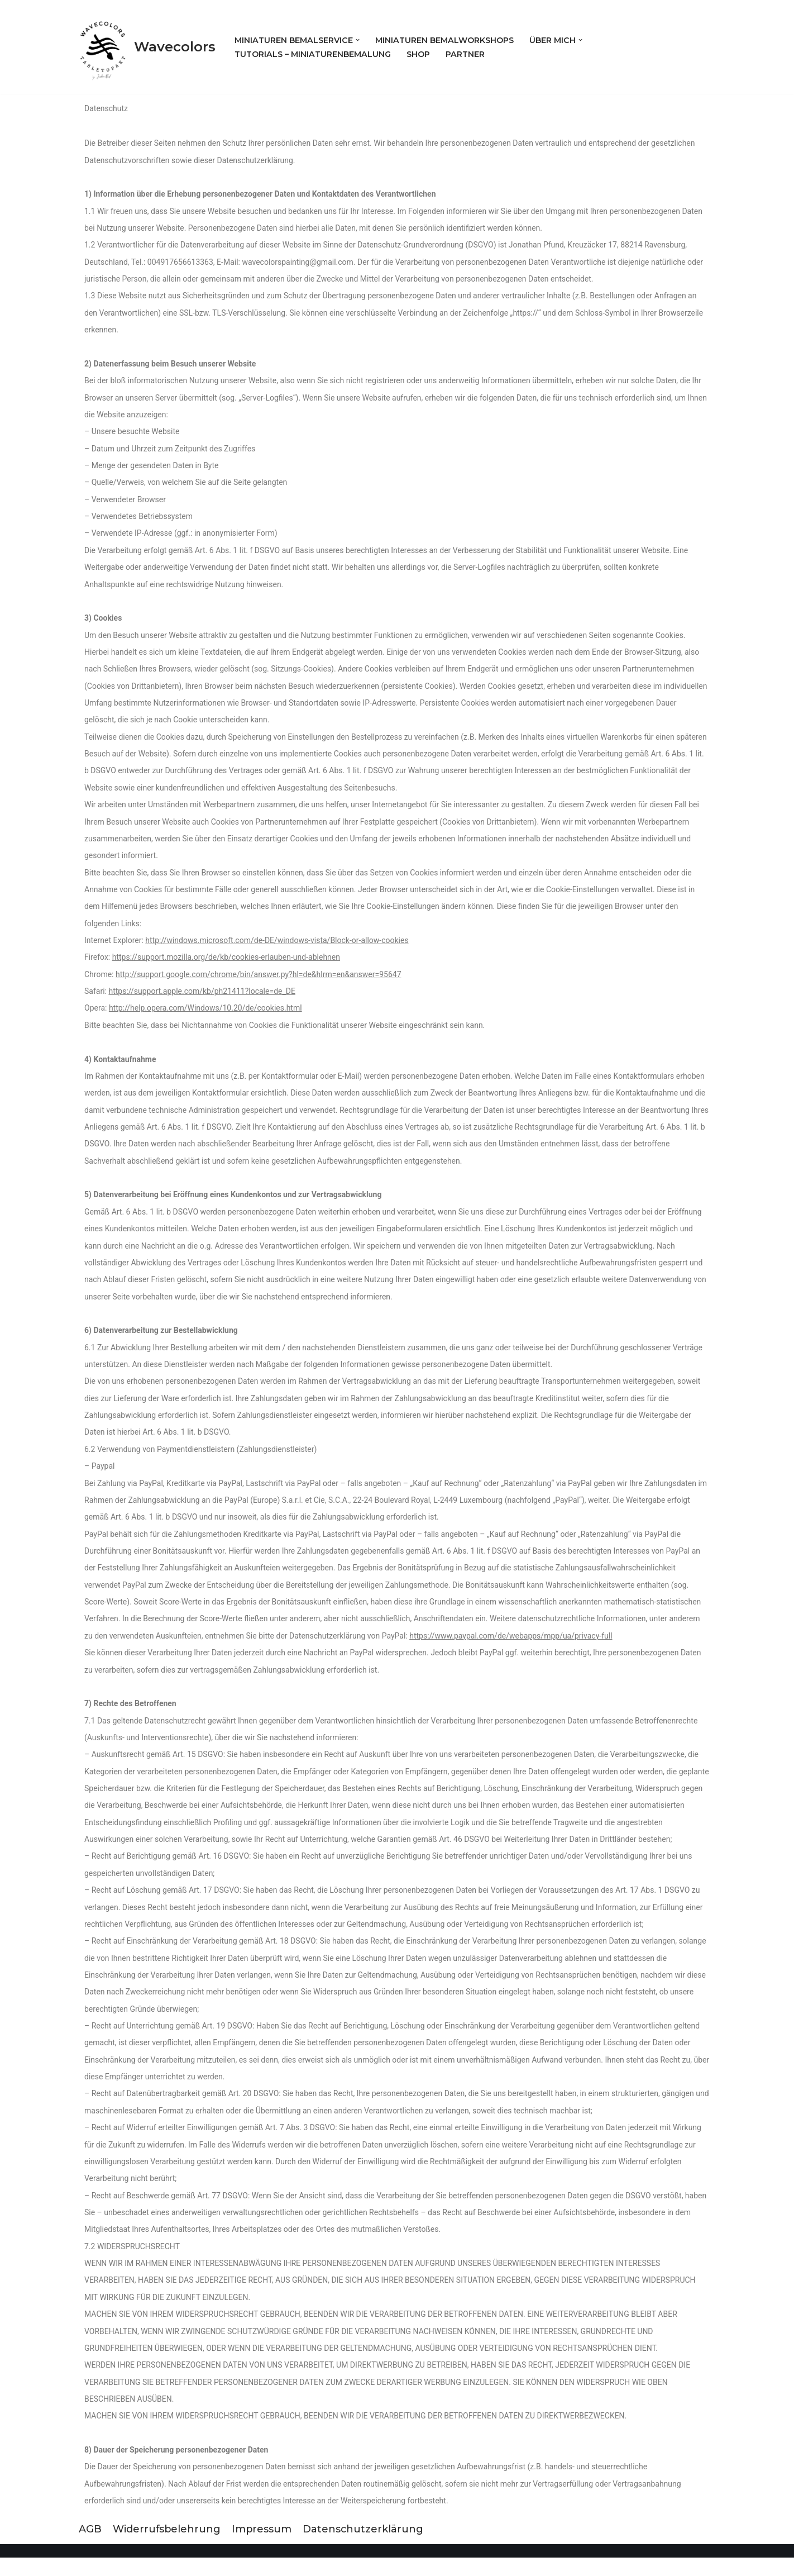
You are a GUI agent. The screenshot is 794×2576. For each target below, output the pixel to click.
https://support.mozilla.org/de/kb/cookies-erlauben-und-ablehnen (226, 963)
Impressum (263, 2547)
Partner (467, 54)
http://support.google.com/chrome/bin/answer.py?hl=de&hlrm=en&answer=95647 (258, 980)
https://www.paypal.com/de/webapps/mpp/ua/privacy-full (510, 1646)
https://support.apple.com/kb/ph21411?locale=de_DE (201, 997)
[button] (358, 40)
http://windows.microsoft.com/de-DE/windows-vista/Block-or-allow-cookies (276, 946)
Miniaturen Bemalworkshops (445, 40)
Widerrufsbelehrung (167, 2547)
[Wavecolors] (147, 47)
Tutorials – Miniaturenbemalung (314, 54)
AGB (90, 2547)
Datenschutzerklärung (364, 2547)
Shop (420, 54)
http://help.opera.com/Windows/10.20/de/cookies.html (205, 1014)
